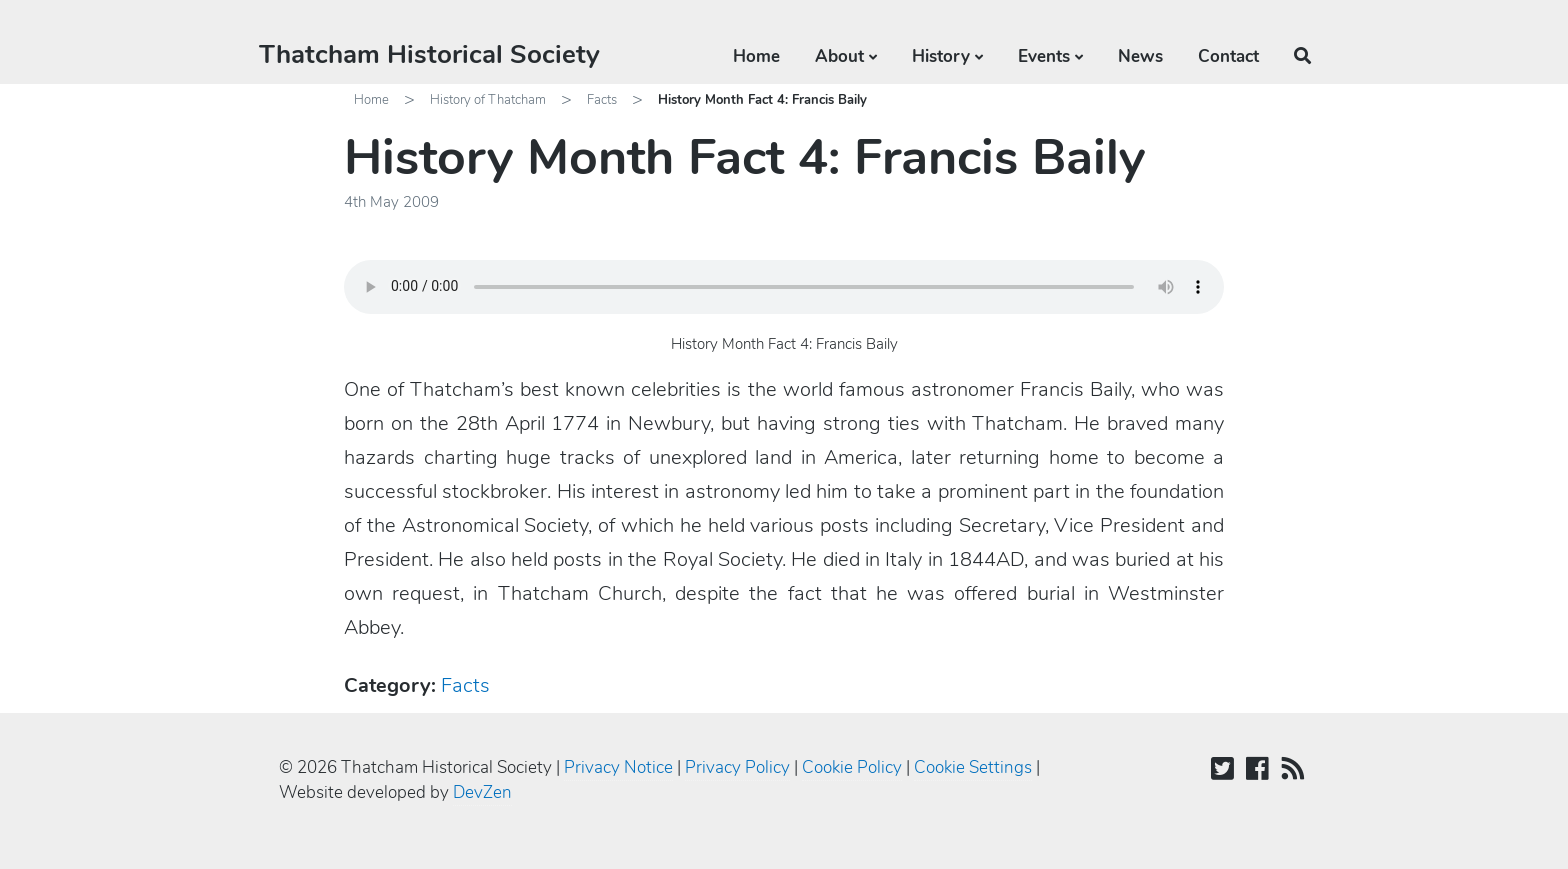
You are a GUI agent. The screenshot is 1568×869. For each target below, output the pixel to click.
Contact (1228, 56)
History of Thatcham (488, 100)
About (839, 56)
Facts (602, 100)
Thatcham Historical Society (429, 54)
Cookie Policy (852, 767)
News (1140, 56)
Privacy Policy (737, 767)
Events (1044, 56)
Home (756, 56)
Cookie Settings (973, 767)
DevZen (482, 792)
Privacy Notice (618, 767)
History (941, 56)
